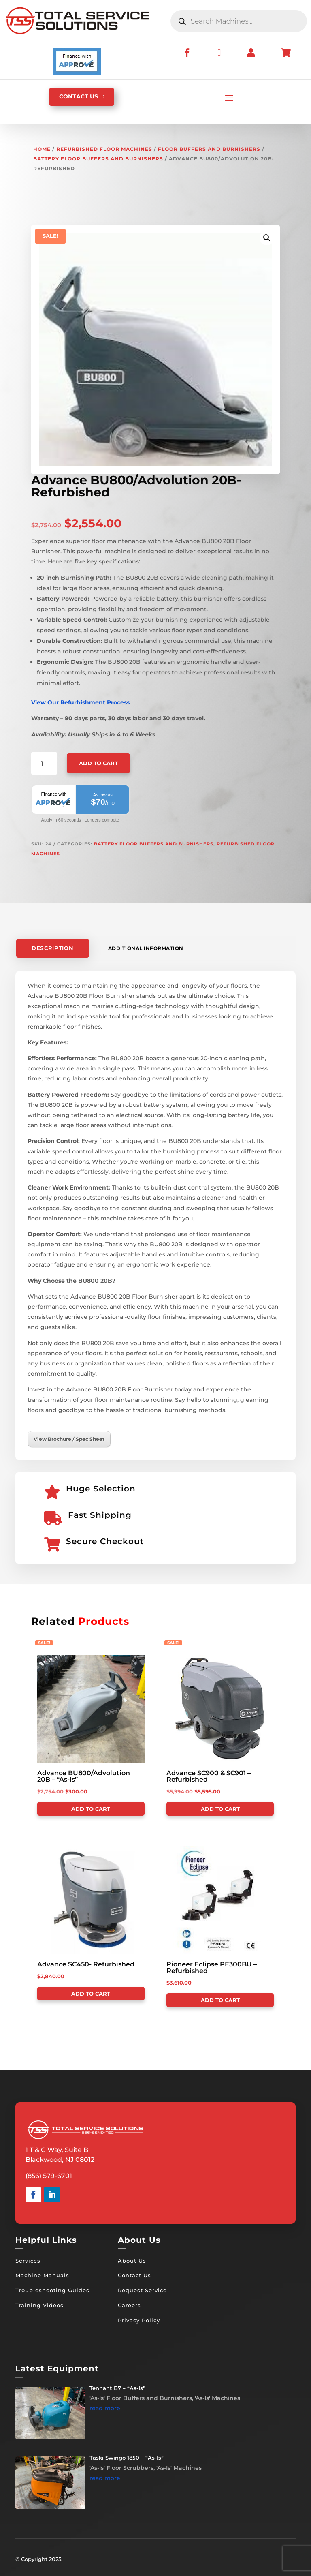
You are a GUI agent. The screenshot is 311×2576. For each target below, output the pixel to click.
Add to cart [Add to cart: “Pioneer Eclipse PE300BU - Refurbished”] (220, 2000)
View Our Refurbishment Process (80, 702)
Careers (129, 2305)
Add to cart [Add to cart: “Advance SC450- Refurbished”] (90, 1993)
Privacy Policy (139, 2320)
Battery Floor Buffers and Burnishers (98, 159)
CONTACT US (78, 96)
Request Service (142, 2290)
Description (53, 948)
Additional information (145, 948)
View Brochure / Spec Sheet (69, 1439)
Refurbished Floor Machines (104, 149)
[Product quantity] (44, 763)
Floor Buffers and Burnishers (209, 149)
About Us (132, 2260)
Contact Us (134, 2275)
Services (27, 2260)
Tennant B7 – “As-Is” (117, 2388)
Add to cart (98, 763)
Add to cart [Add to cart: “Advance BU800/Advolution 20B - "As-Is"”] (90, 1809)
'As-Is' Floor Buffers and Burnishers (140, 2398)
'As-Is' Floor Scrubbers (121, 2467)
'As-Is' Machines (217, 2398)
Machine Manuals (42, 2275)
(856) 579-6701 (49, 2176)
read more (104, 2408)
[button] (267, 238)
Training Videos (39, 2305)
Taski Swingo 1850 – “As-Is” (126, 2457)
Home (42, 149)
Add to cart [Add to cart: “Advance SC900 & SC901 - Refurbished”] (220, 1809)
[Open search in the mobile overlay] (238, 21)
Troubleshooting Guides (52, 2290)
